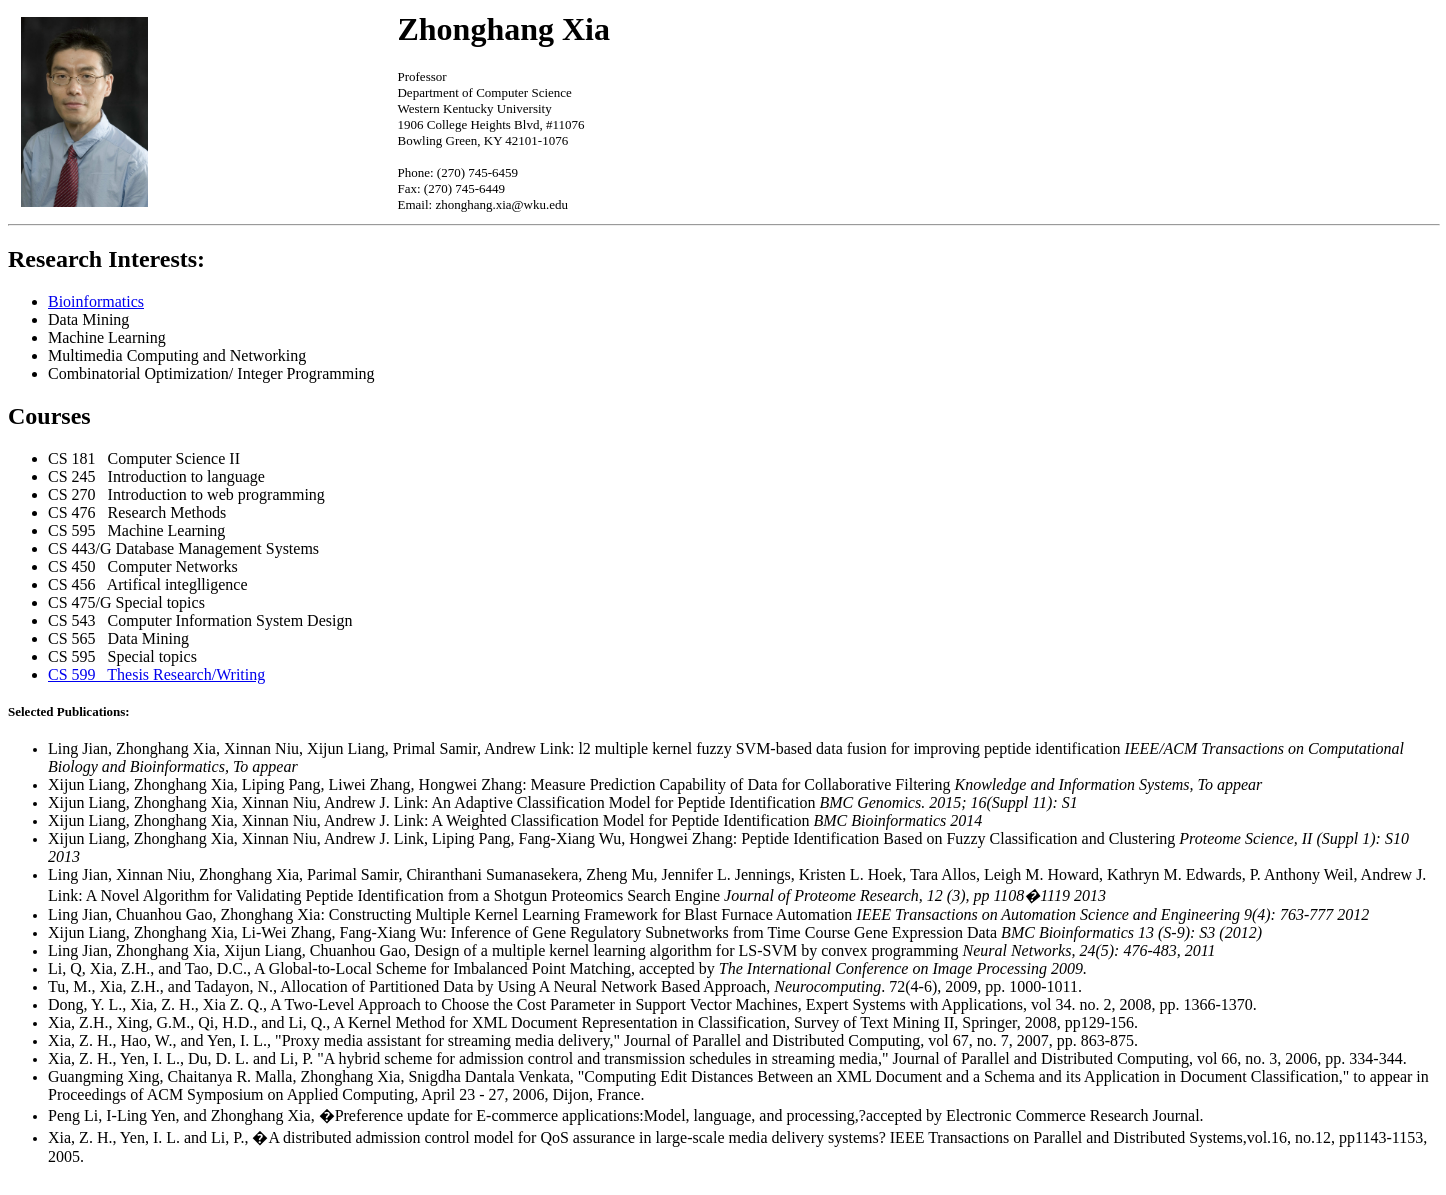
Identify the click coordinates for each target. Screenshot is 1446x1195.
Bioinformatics (96, 301)
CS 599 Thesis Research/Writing (156, 674)
